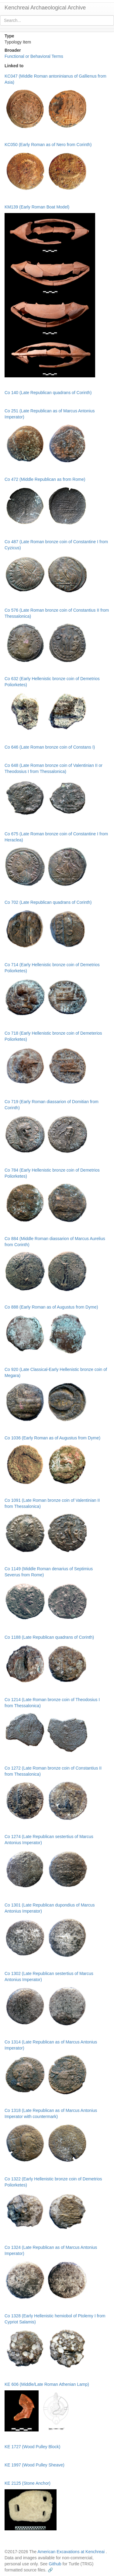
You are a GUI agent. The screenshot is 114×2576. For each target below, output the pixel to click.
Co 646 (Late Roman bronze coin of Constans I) (50, 747)
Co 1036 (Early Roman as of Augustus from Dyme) (52, 1437)
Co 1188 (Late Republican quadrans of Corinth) (49, 1637)
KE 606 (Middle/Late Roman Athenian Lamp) (47, 2384)
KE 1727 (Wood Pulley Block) (32, 2446)
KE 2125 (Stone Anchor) (27, 2483)
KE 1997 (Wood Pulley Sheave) (34, 2464)
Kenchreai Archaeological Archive (45, 8)
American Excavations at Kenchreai (71, 2551)
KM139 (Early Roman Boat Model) (37, 206)
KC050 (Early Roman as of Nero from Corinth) (48, 144)
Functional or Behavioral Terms (34, 56)
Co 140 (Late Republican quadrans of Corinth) (48, 392)
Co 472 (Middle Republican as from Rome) (45, 479)
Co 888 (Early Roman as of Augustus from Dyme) (51, 1307)
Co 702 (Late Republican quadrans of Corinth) (48, 902)
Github (55, 2563)
